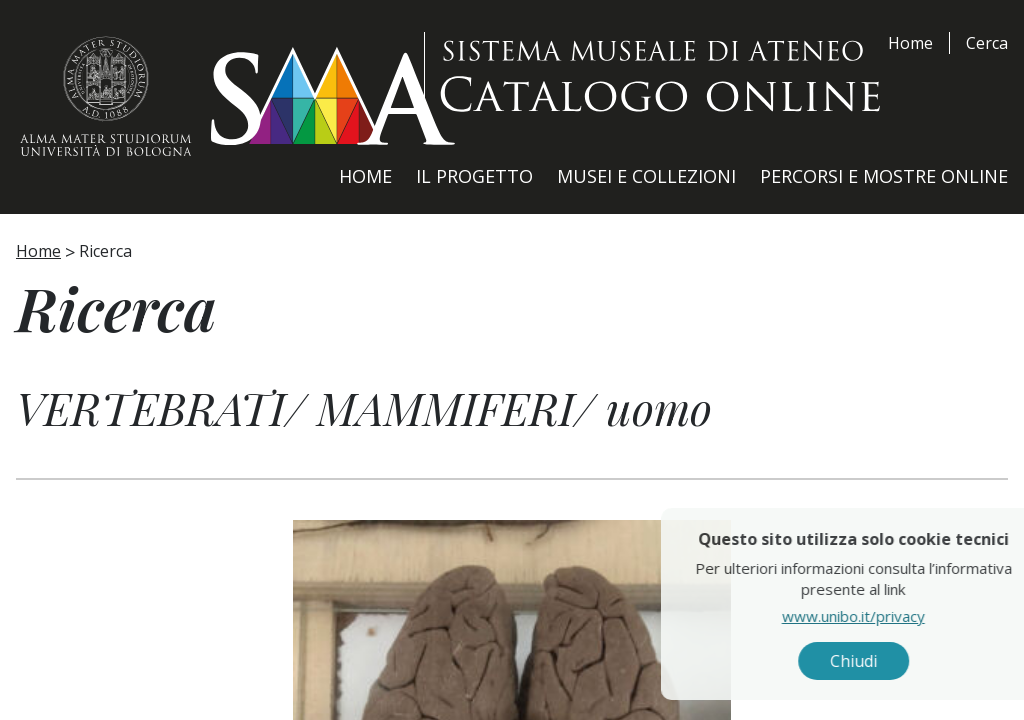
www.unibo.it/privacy (892, 615)
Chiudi (892, 661)
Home (910, 43)
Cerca (987, 43)
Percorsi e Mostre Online (884, 176)
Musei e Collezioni (646, 176)
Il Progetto (474, 176)
